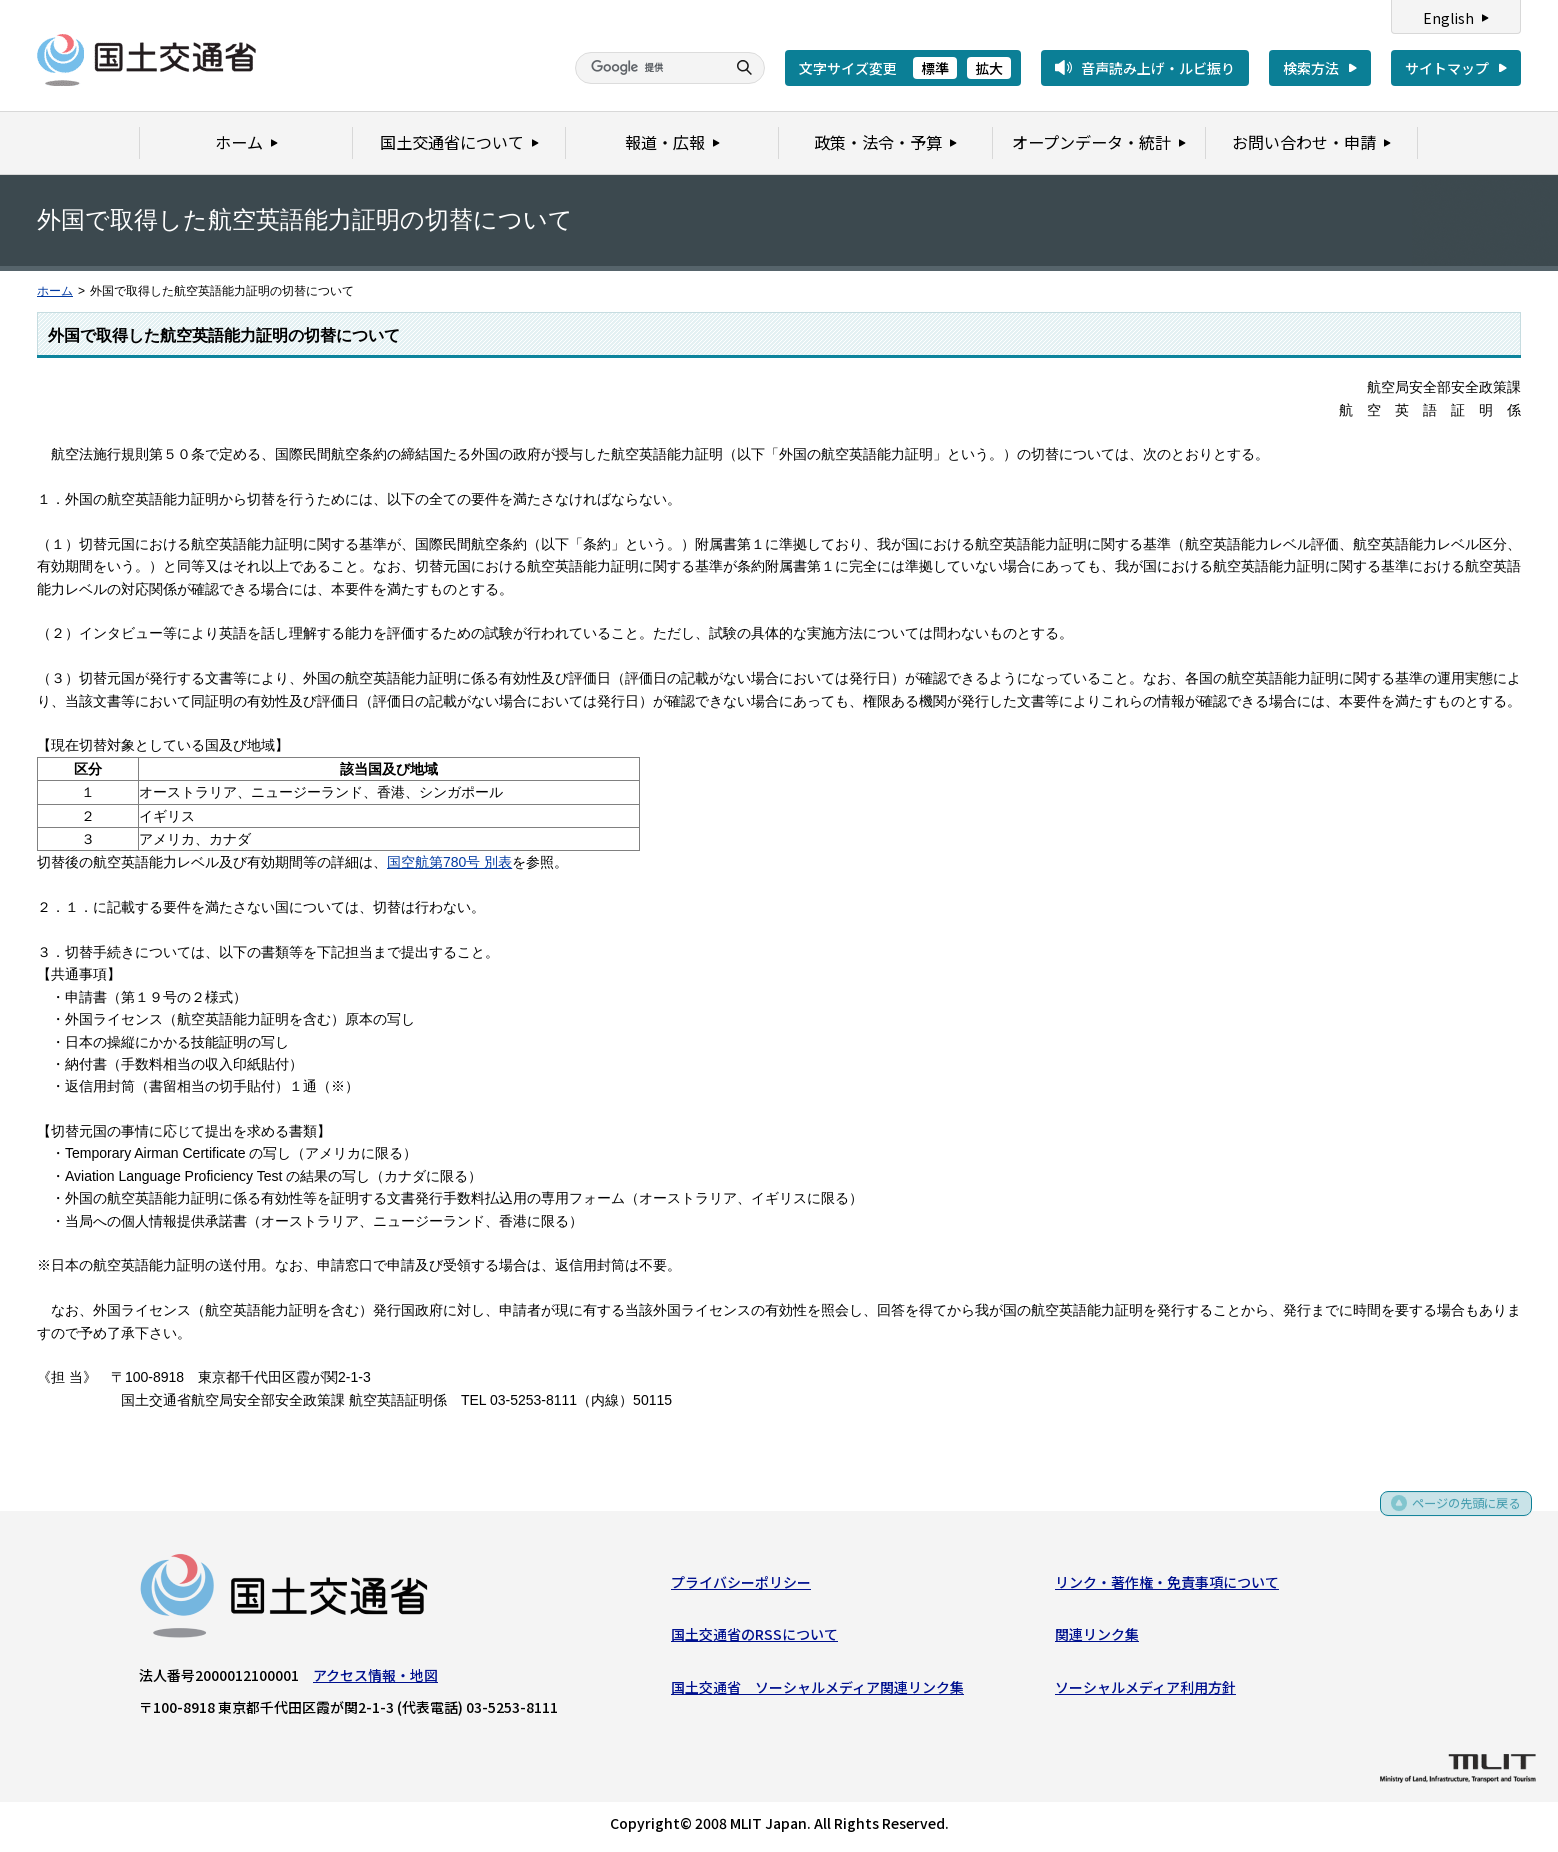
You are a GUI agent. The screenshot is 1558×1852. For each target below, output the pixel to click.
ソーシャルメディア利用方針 (1145, 1691)
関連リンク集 (1097, 1638)
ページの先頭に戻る (1459, 1514)
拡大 (989, 68)
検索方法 (1311, 68)
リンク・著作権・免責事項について (1167, 1586)
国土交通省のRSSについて (754, 1638)
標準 (935, 68)
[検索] (648, 68)
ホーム (55, 291)
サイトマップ (1447, 68)
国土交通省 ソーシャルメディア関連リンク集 (817, 1691)
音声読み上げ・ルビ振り (1158, 68)
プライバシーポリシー (741, 1586)
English (1448, 18)
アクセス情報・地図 (375, 1679)
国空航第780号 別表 (449, 862)
